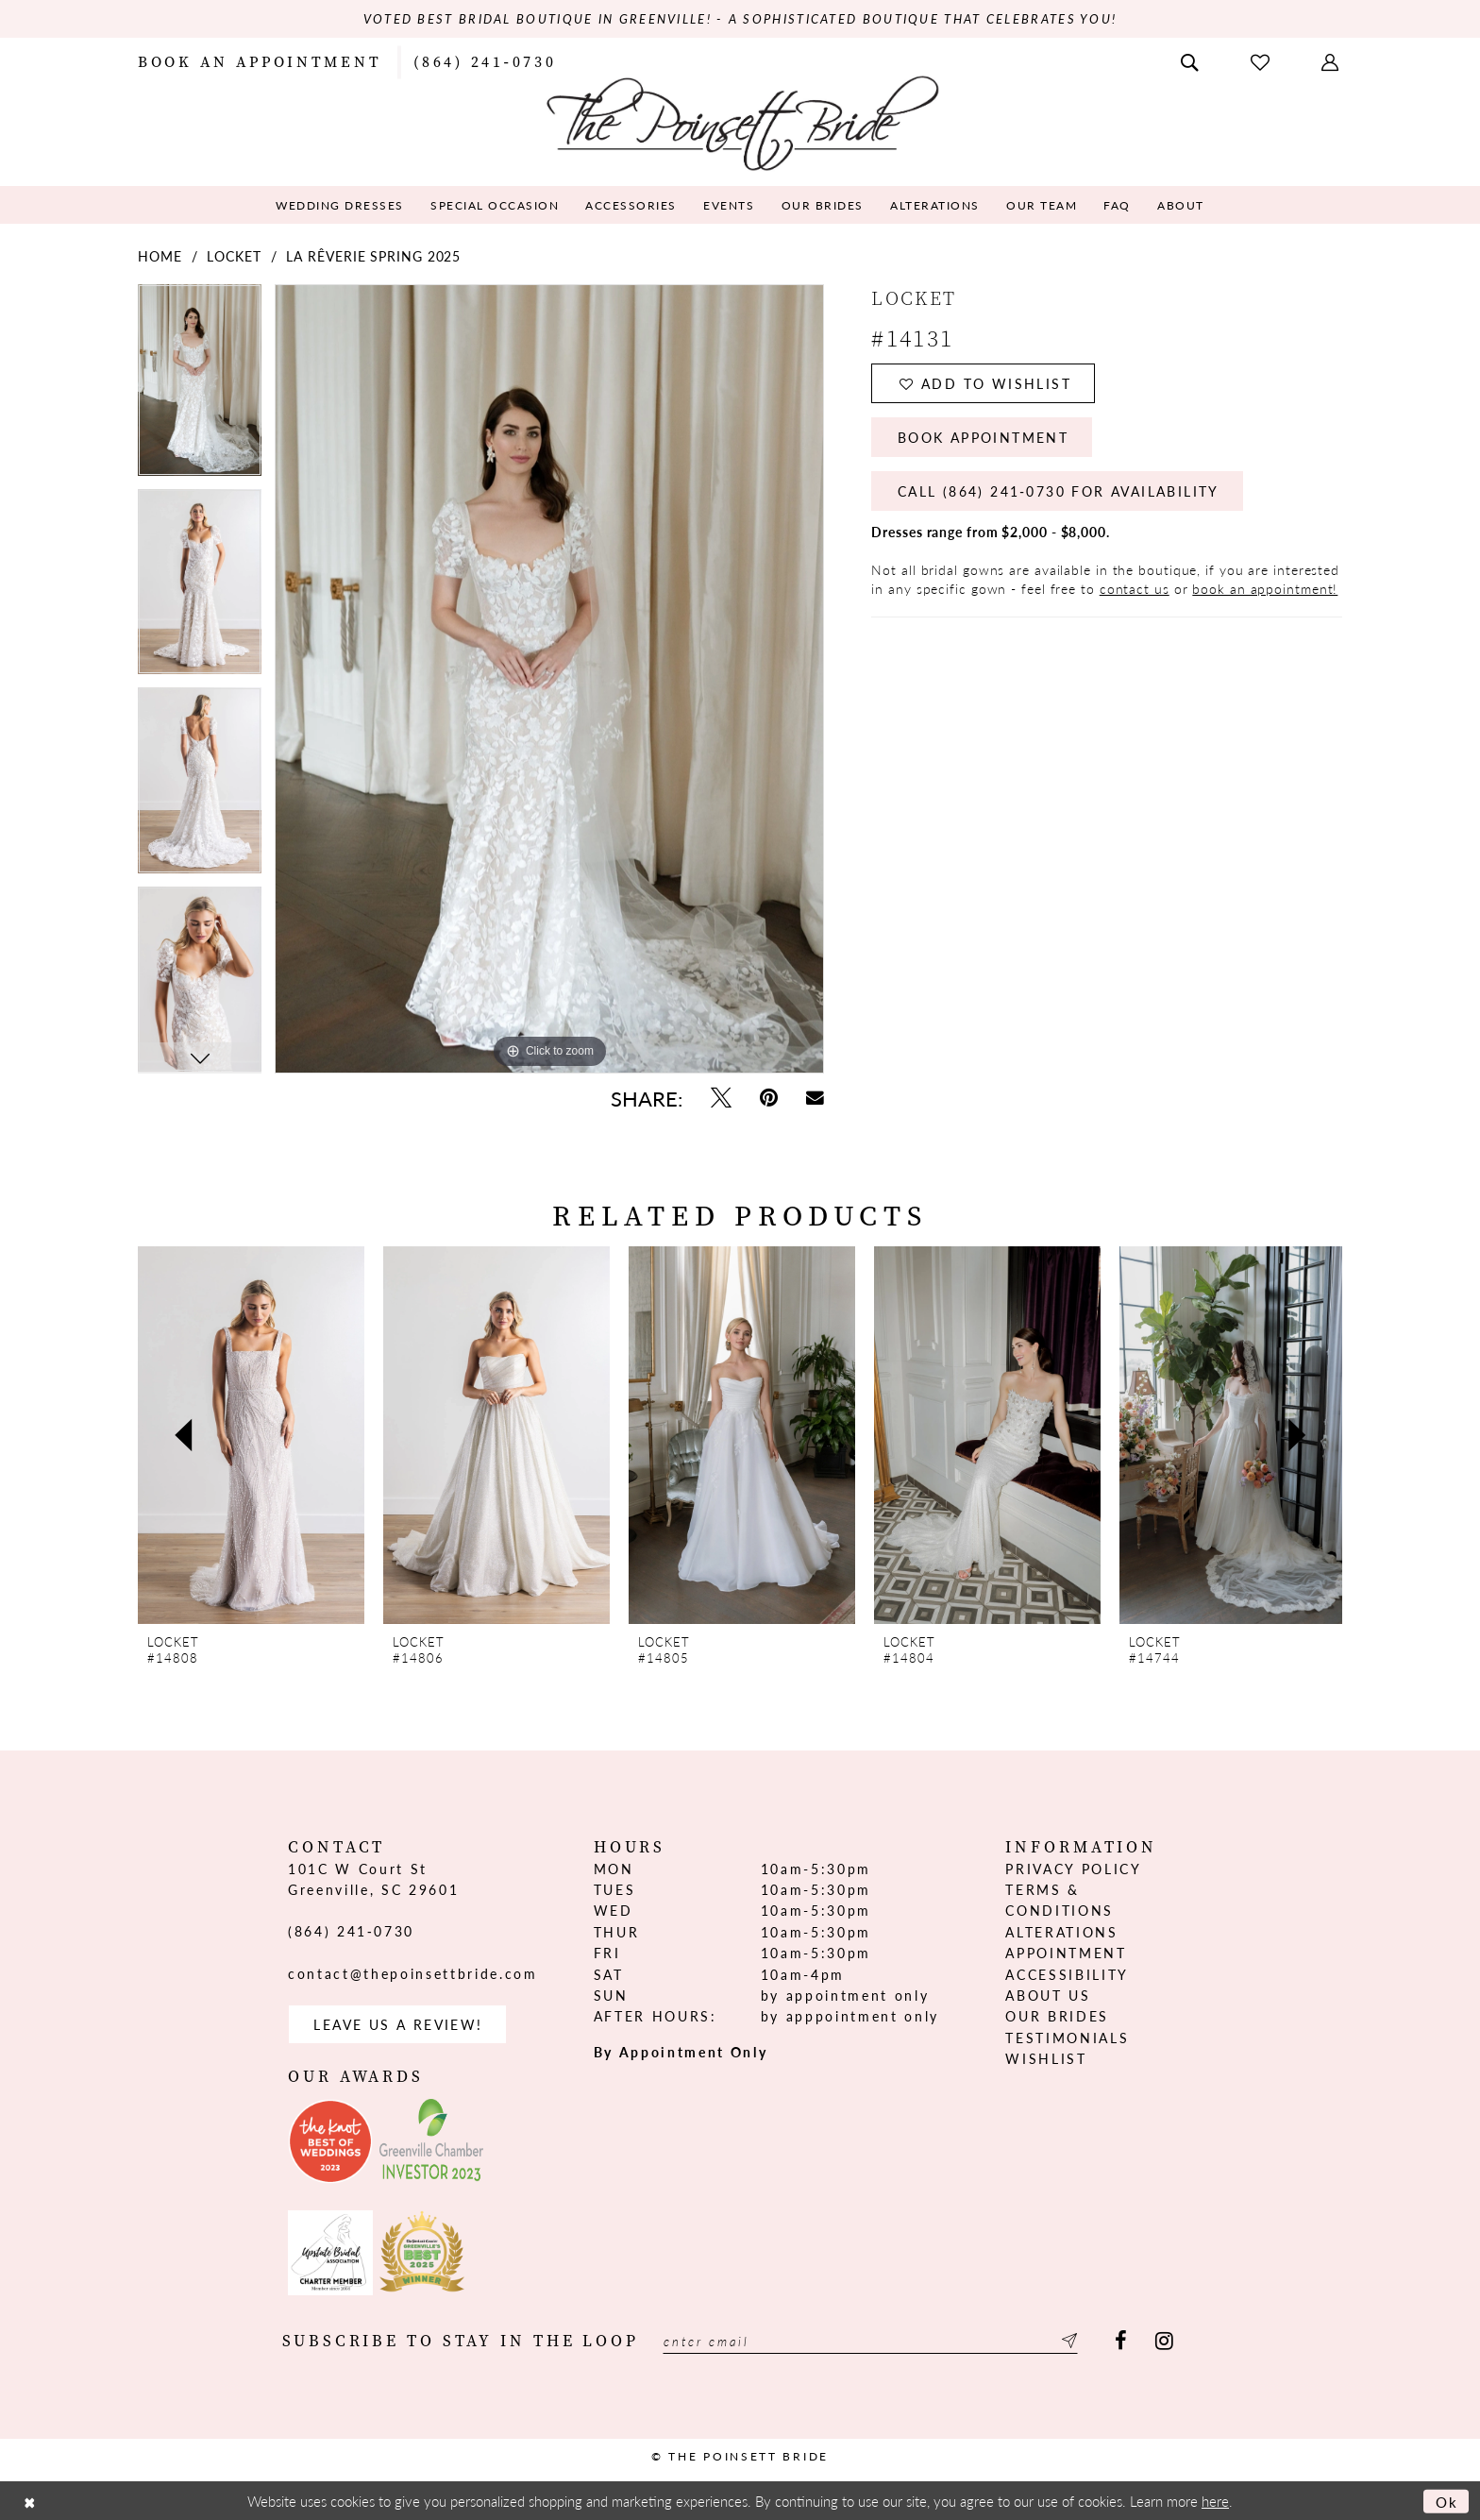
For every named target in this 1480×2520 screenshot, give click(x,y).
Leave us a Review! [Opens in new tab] (397, 2024)
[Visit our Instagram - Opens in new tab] (1164, 2341)
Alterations (1061, 1931)
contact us (1134, 588)
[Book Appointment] (259, 60)
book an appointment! (1264, 588)
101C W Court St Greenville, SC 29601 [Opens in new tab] (373, 1879)
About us (1047, 1995)
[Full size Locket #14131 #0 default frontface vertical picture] (549, 679)
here (1215, 2501)
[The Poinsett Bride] (740, 121)
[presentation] (251, 1435)
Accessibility (1067, 1974)
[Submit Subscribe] (1066, 2341)
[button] (1332, 60)
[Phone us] (484, 60)
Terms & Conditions (1059, 1900)
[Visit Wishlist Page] (1262, 61)
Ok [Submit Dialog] (1447, 2501)
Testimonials (1067, 2037)
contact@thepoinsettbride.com (412, 1973)
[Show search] (1191, 60)
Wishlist (1045, 2058)
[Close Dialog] (29, 2500)
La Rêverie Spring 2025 (373, 255)
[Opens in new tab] (330, 2141)
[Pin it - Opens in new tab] (769, 1097)
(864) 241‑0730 (351, 1930)
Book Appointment (983, 437)
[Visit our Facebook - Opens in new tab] (1121, 2341)
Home (160, 255)
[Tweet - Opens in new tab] (721, 1097)
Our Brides (1057, 2015)
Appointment (1065, 1952)
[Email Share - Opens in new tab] (815, 1097)
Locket (234, 255)
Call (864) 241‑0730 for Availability (1058, 491)
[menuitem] (259, 60)
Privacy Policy (1073, 1868)
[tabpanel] (199, 386)
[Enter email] (870, 2341)
